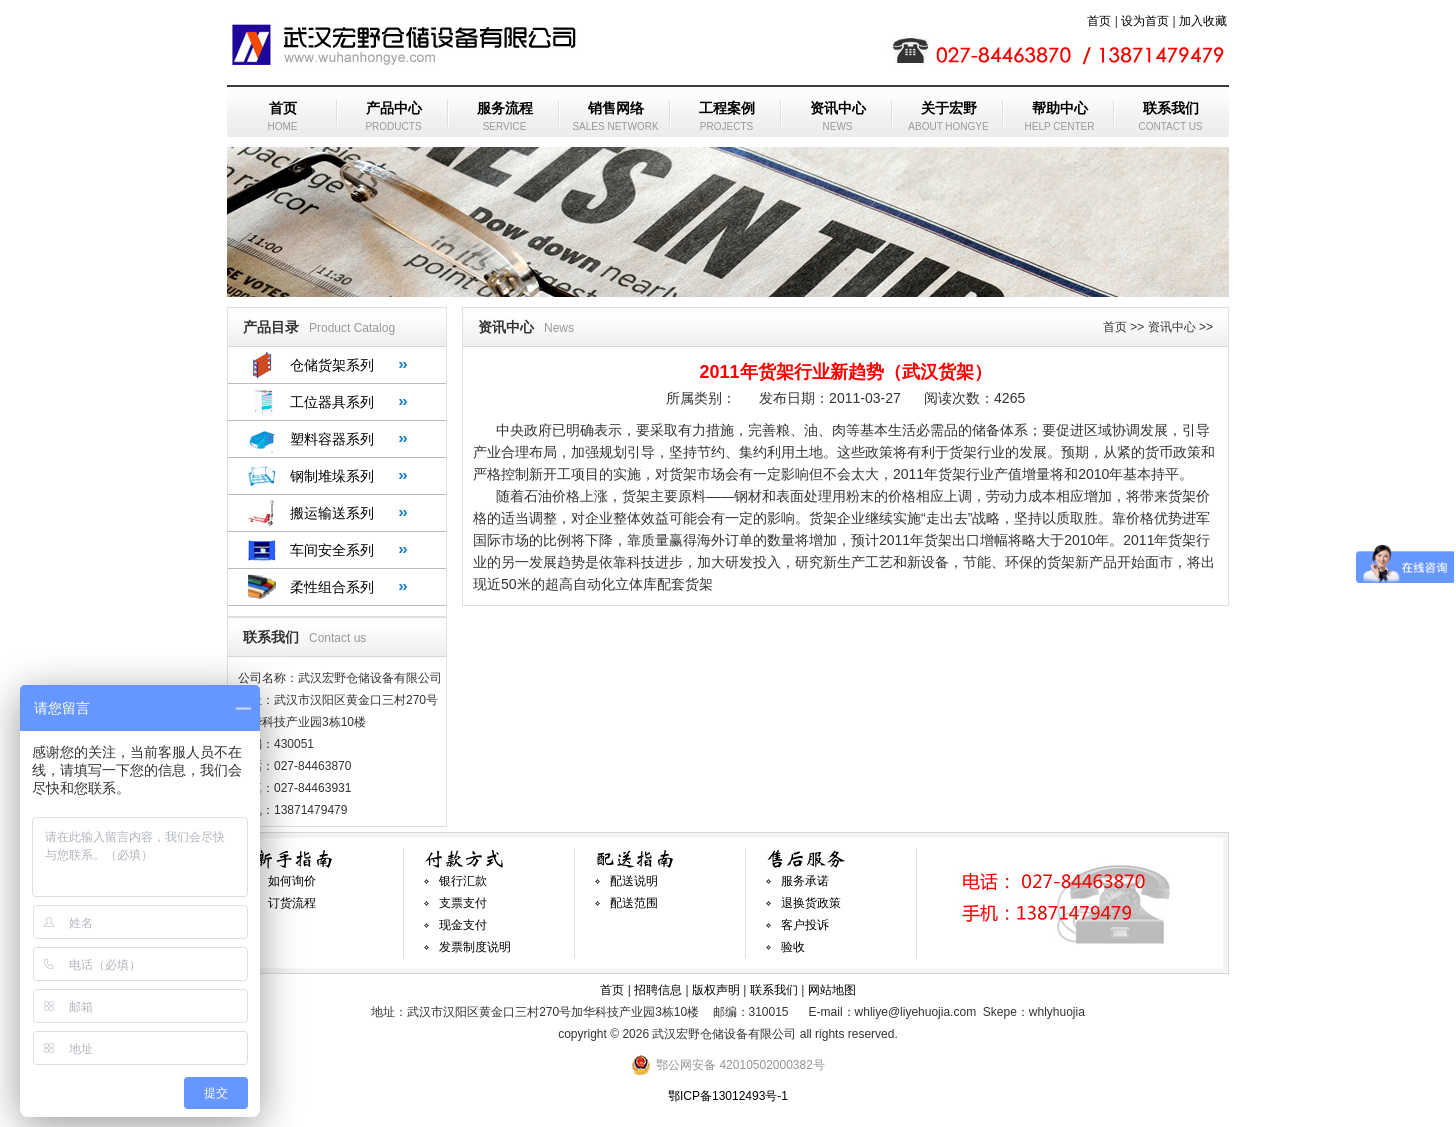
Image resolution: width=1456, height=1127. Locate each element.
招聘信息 (658, 990)
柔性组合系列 (332, 587)
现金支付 (463, 925)
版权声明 (716, 990)
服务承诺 (805, 881)
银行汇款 (463, 881)
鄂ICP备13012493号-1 (728, 1096)
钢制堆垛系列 (332, 476)
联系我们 (774, 990)
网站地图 (832, 990)
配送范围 (634, 903)
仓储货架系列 (332, 365)
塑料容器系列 (332, 439)
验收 (793, 947)
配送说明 (634, 881)
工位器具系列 (332, 402)
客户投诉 (805, 925)
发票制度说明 (475, 947)
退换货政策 (811, 903)
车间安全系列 (332, 550)
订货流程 (292, 903)
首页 (1099, 21)
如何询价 (292, 881)
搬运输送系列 (332, 513)
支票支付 (463, 903)
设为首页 (1145, 21)
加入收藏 (1203, 21)
